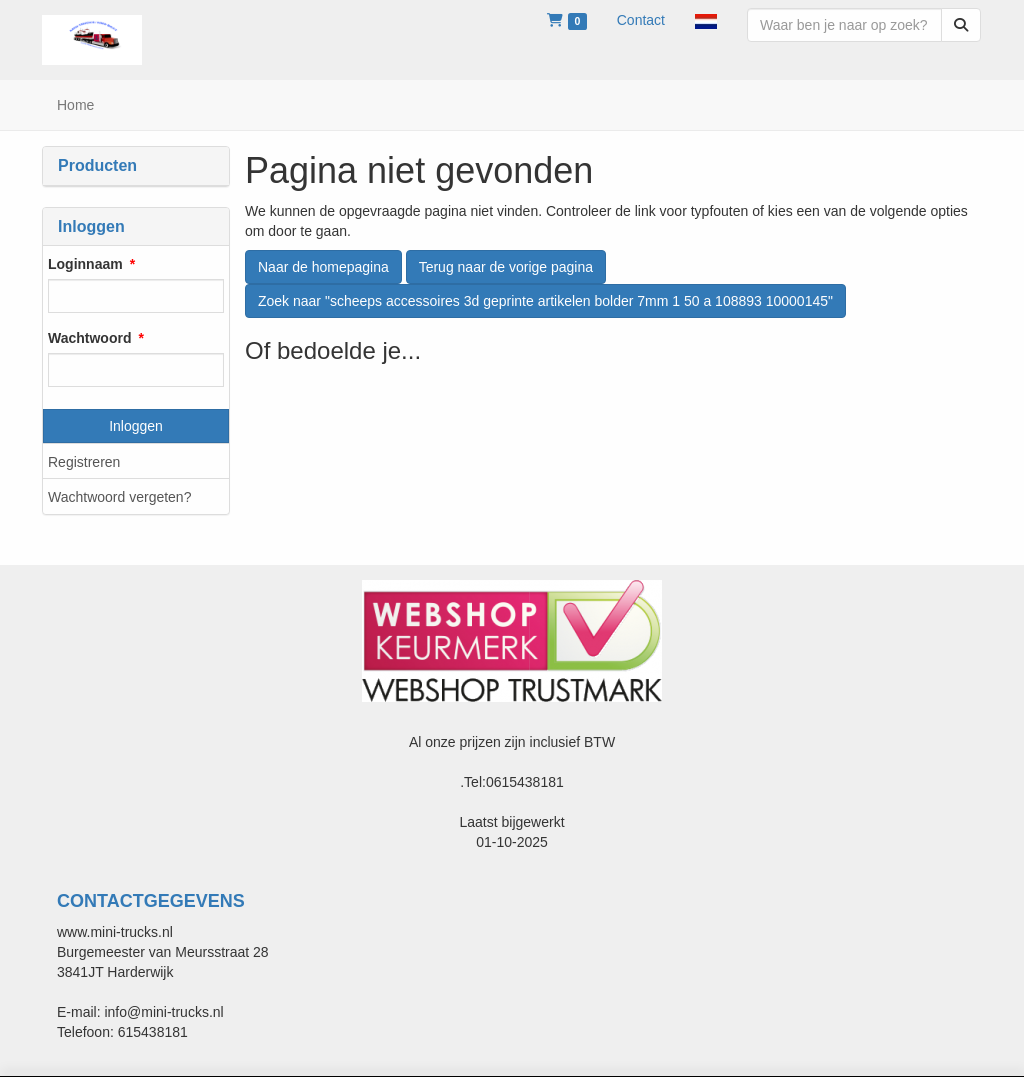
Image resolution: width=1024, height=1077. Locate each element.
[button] (706, 20)
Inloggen (136, 426)
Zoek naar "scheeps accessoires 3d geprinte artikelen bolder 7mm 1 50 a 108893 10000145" (545, 301)
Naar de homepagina (323, 267)
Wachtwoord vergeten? (119, 497)
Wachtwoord (89, 338)
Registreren (84, 462)
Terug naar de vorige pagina (506, 267)
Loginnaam (85, 264)
